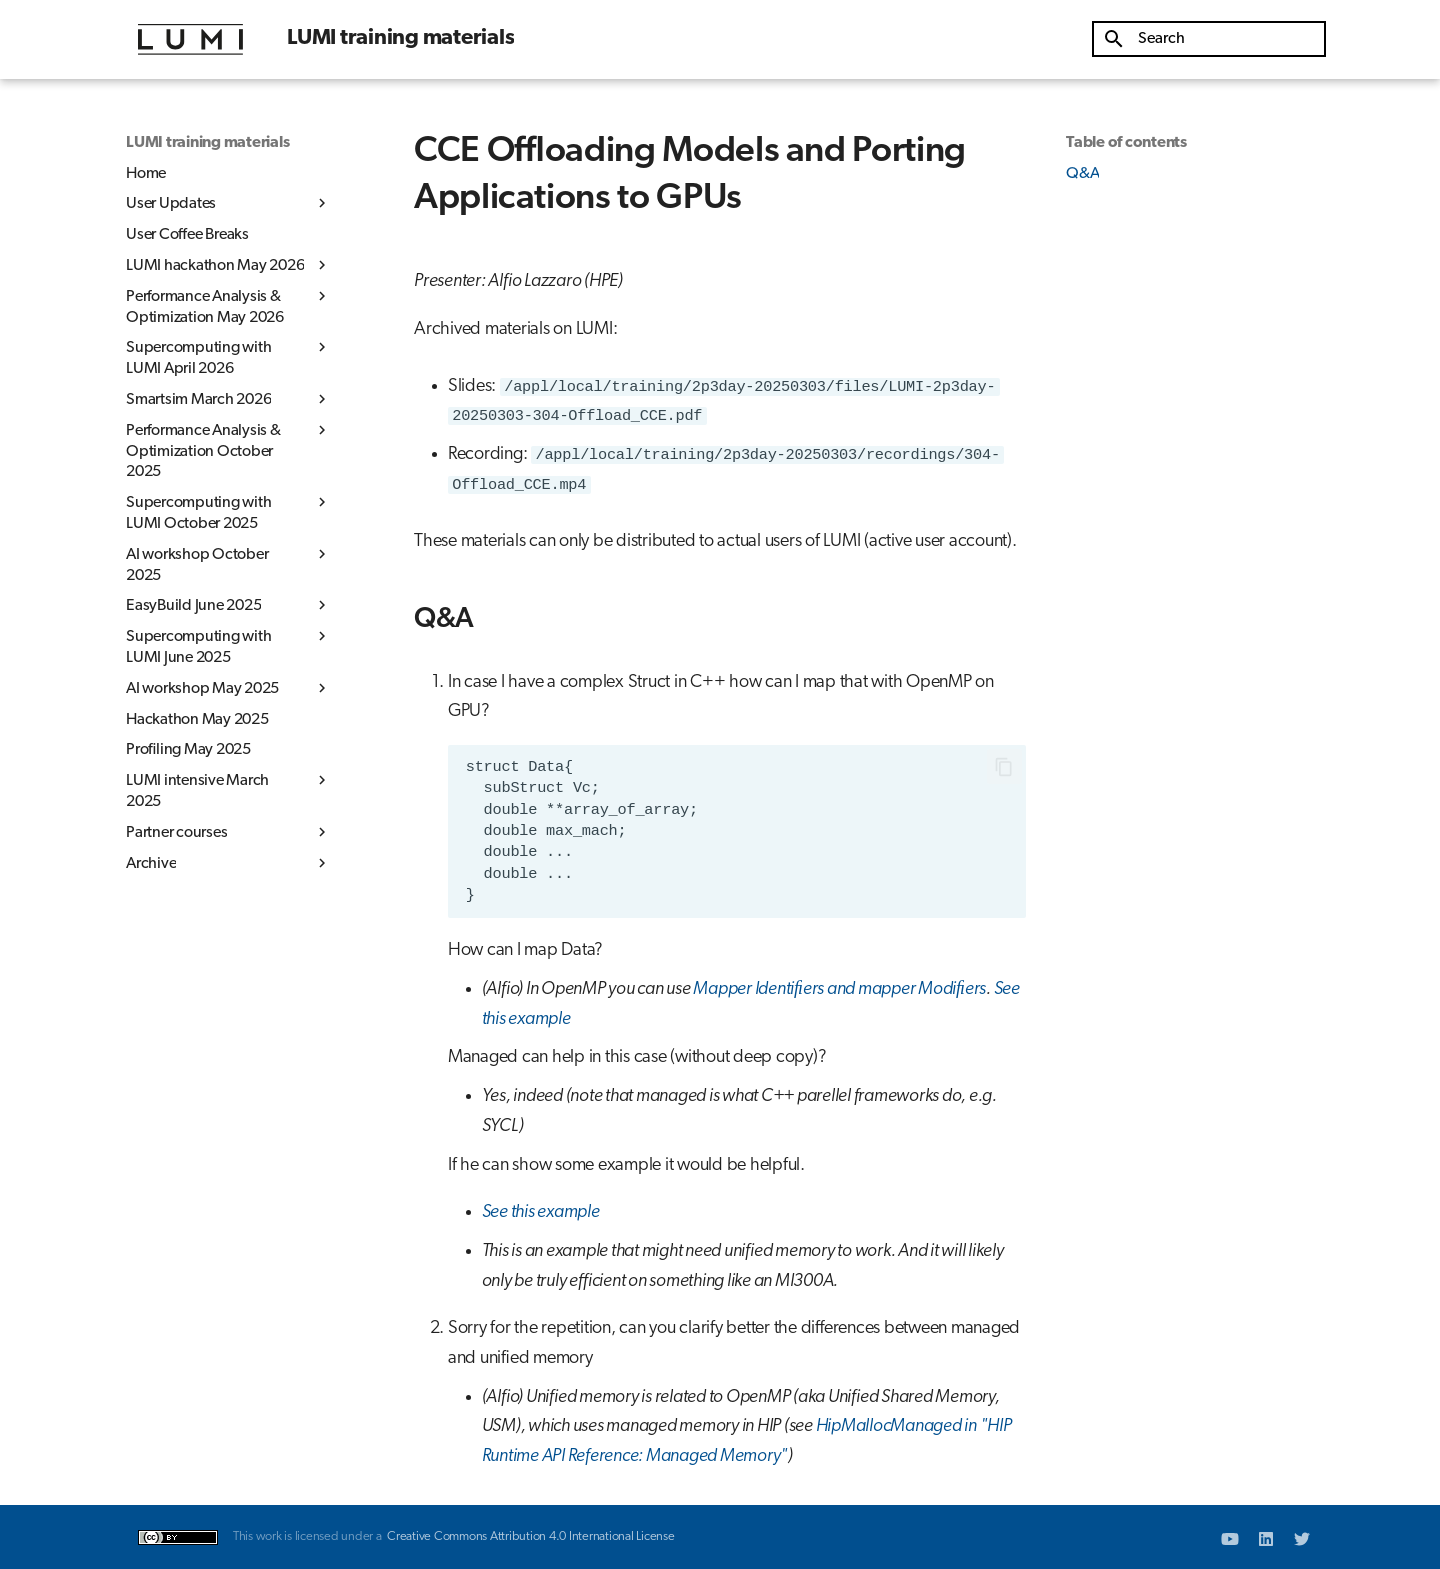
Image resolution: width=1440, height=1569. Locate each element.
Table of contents (1126, 143)
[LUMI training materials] (190, 39)
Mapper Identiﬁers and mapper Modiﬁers (839, 989)
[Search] (1209, 39)
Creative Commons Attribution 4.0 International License (531, 1536)
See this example (541, 1212)
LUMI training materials (207, 143)
